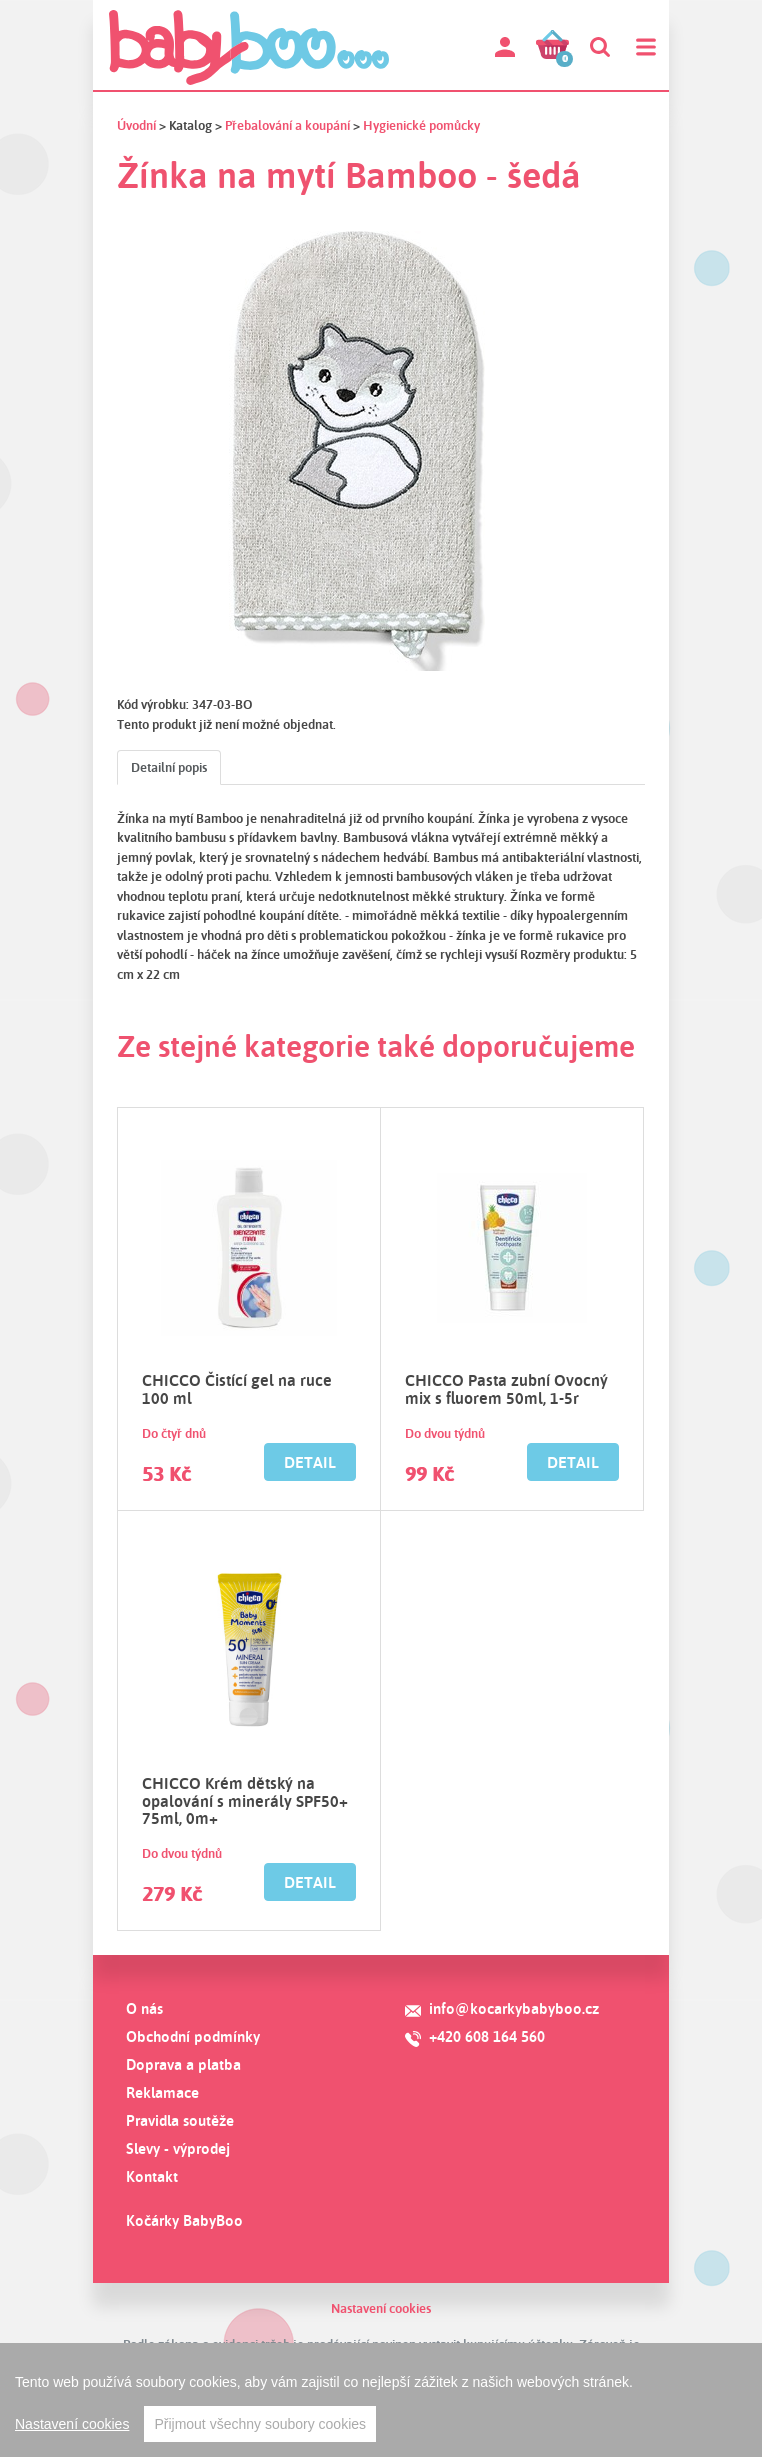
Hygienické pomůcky (421, 125)
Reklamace (162, 2092)
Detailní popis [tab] (169, 767)
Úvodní (136, 125)
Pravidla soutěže (180, 2120)
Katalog (190, 125)
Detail (310, 1462)
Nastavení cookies (381, 2308)
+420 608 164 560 (487, 2036)
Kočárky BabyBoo (184, 2220)
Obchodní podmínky (193, 2036)
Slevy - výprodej (178, 2148)
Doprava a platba (183, 2064)
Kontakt (152, 2176)
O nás (144, 2008)
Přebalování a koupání (287, 125)
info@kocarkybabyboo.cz (514, 2008)
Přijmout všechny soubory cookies (260, 2424)
